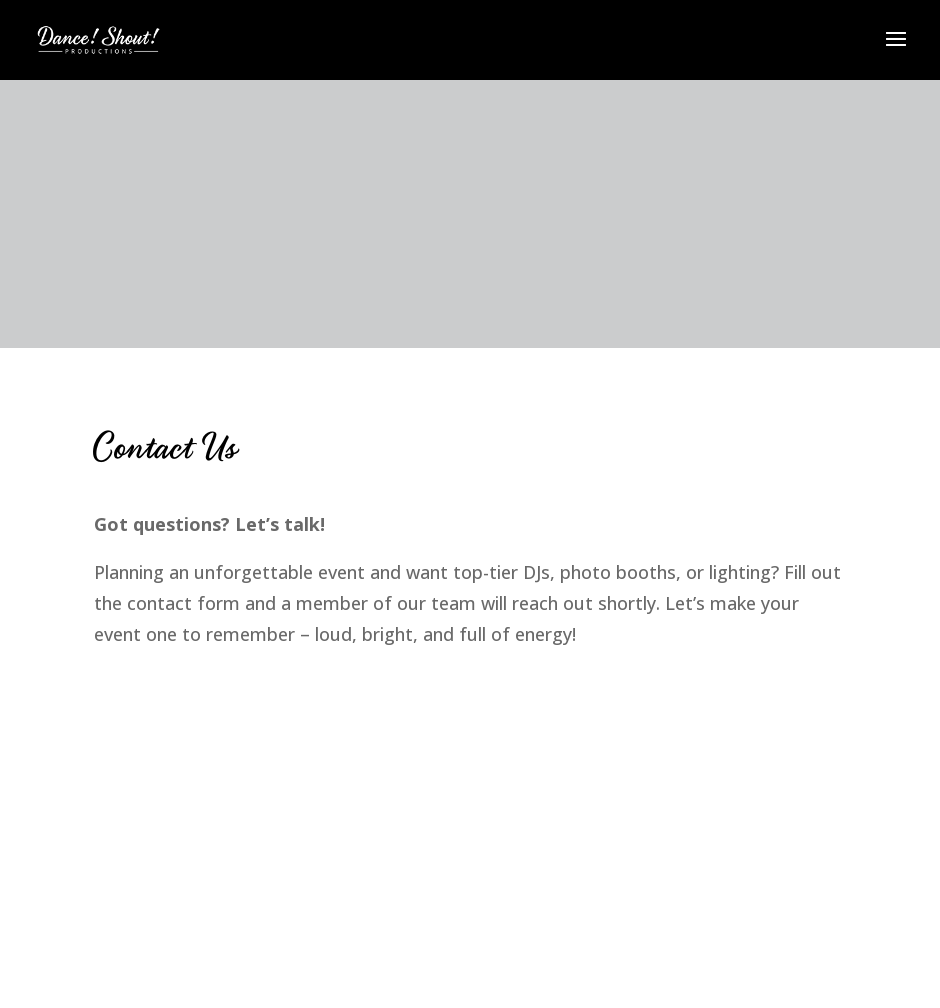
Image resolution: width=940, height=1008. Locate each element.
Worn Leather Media (206, 694)
